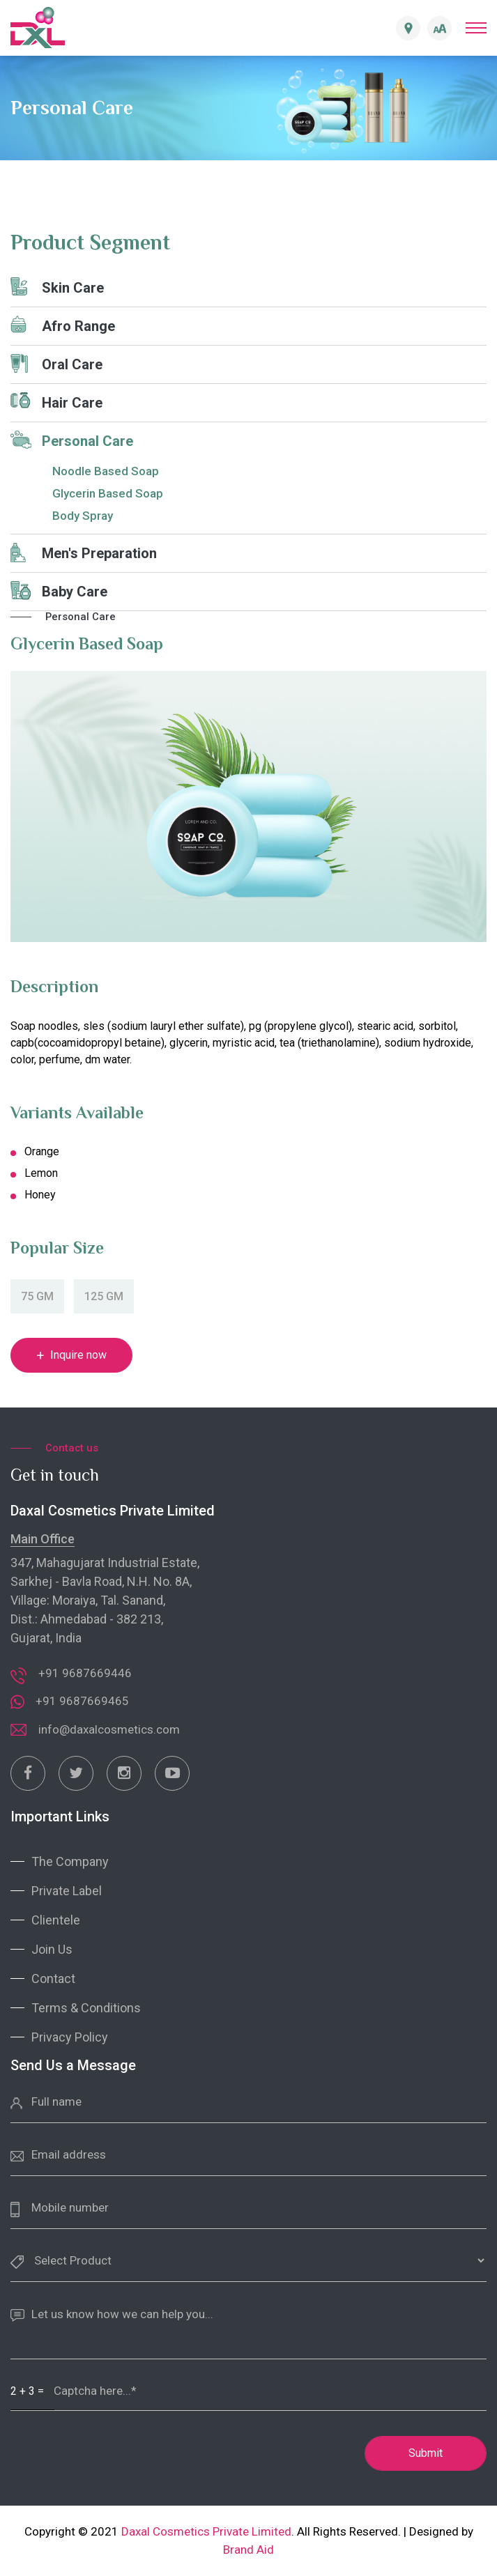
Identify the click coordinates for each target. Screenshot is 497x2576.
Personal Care (71, 440)
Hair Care (56, 401)
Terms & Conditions (86, 2007)
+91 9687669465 (82, 1701)
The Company (70, 1861)
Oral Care (56, 363)
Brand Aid (248, 2549)
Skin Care (57, 286)
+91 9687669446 (85, 1673)
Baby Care (58, 590)
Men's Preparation (83, 552)
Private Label (66, 1890)
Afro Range (62, 325)
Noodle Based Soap (105, 471)
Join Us (51, 1949)
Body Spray (82, 516)
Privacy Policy (69, 2037)
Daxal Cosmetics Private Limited (206, 2531)
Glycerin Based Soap (107, 493)
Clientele (55, 1920)
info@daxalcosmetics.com (109, 1729)
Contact (53, 1978)
